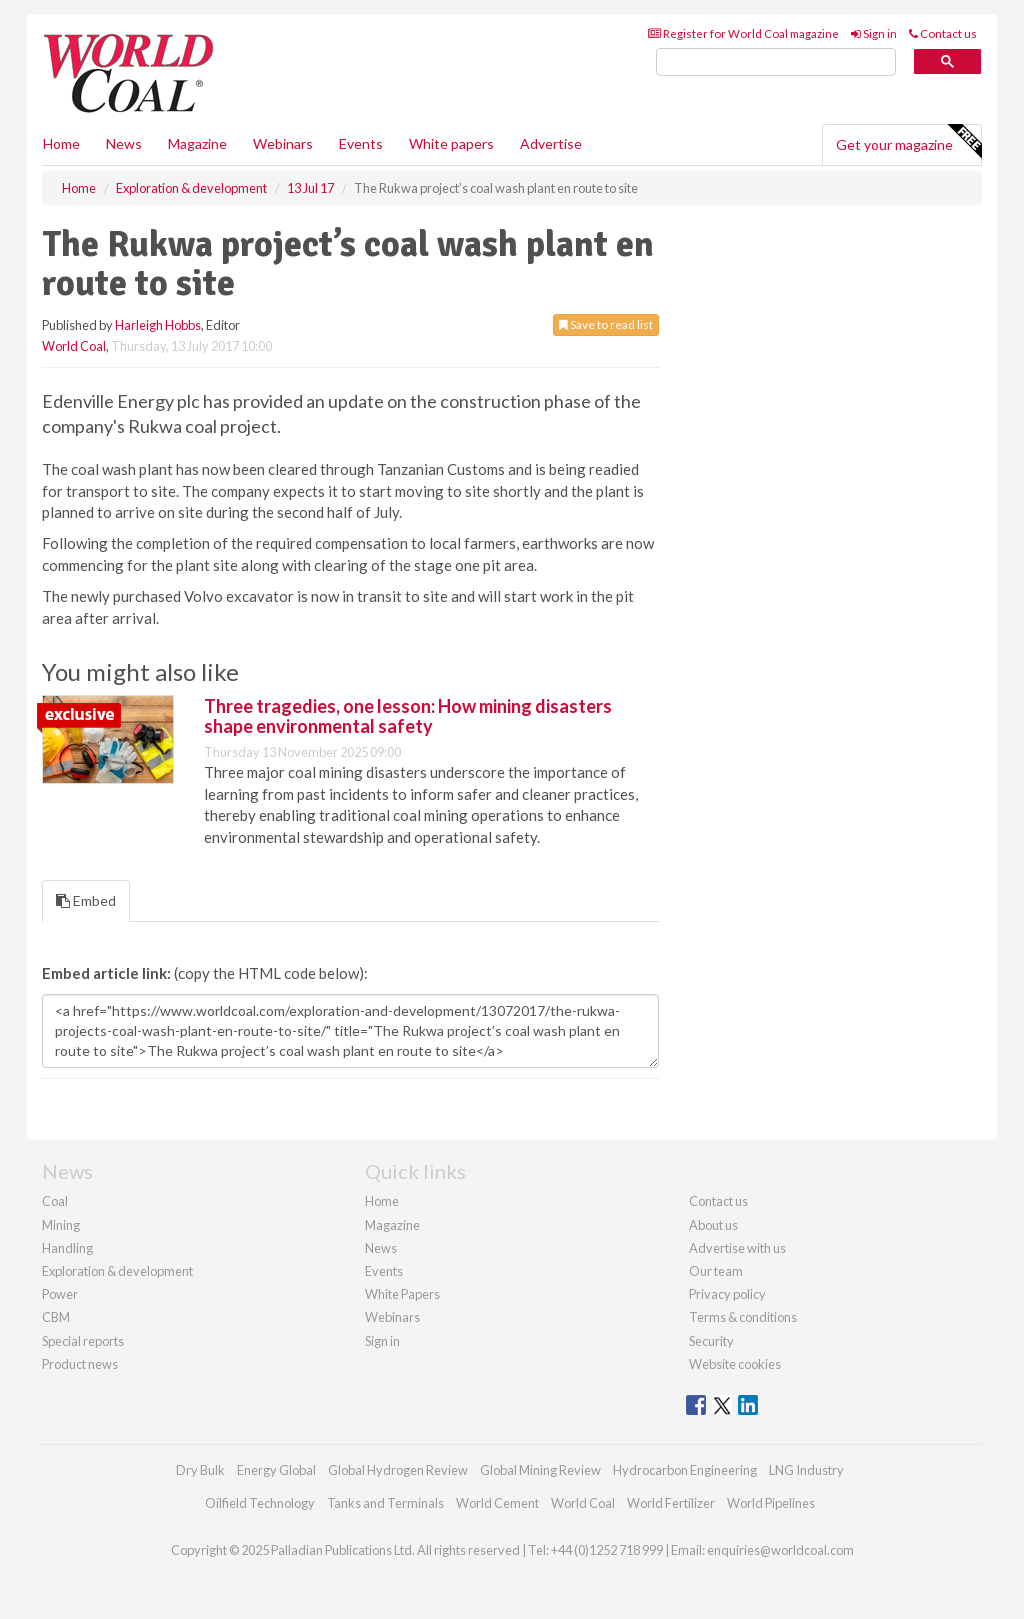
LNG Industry (806, 1470)
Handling (67, 1248)
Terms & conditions (743, 1317)
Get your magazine (908, 142)
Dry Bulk (200, 1470)
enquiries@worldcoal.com (780, 1550)
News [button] (124, 143)
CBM (56, 1317)
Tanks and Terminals (385, 1503)
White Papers (402, 1294)
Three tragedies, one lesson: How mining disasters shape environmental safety (408, 716)
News (381, 1248)
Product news (80, 1364)
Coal (55, 1201)
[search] (776, 62)
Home (61, 143)
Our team (716, 1271)
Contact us (943, 33)
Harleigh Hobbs (158, 325)
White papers (451, 143)
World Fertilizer (671, 1503)
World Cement (497, 1503)
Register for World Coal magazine (743, 33)
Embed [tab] (86, 900)
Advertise (551, 143)
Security (711, 1341)
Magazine (197, 143)
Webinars (283, 143)
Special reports (83, 1341)
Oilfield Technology (260, 1503)
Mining (61, 1225)
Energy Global (276, 1470)
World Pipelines (771, 1503)
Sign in (874, 33)
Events (361, 143)
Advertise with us (737, 1248)
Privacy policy (727, 1294)
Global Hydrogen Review (398, 1470)
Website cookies (735, 1364)
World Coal (74, 346)
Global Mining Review (540, 1470)
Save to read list (606, 324)
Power (60, 1294)
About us (713, 1225)
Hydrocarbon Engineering (685, 1470)
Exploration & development (117, 1271)
